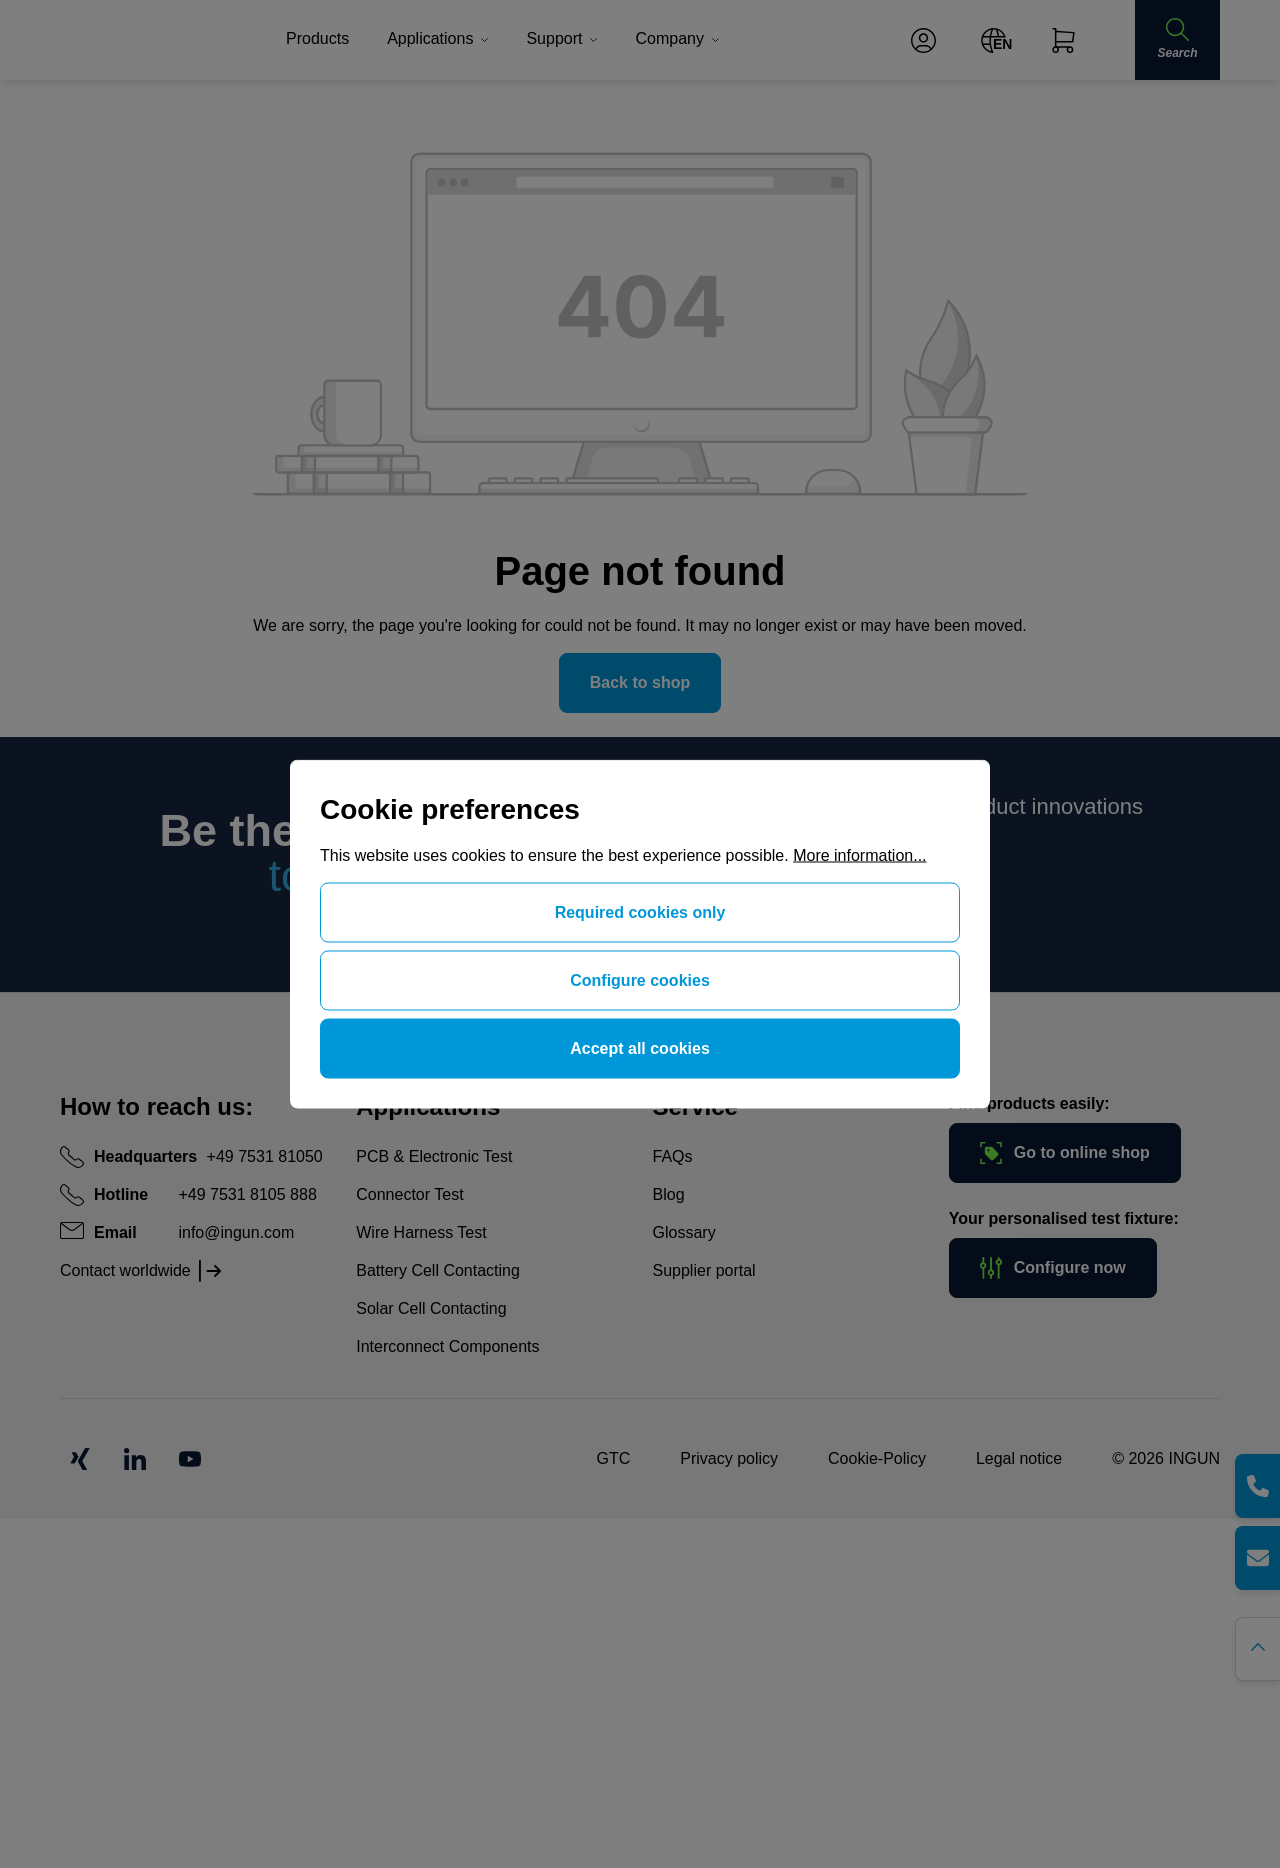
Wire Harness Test (421, 1232)
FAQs (673, 1156)
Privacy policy (729, 1458)
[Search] (1177, 40)
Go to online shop (1065, 1153)
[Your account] (923, 40)
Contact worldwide (125, 1270)
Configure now (1053, 1268)
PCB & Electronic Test (434, 1156)
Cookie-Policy (877, 1458)
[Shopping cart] (1063, 40)
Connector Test (409, 1194)
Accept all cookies (640, 1048)
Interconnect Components (447, 1346)
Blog (669, 1194)
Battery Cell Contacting (438, 1270)
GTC (613, 1458)
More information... (859, 855)
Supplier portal (704, 1270)
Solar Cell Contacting (431, 1308)
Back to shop (640, 682)
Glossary (684, 1232)
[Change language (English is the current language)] (993, 40)
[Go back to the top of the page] (1257, 1649)
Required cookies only (640, 912)
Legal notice (1019, 1458)
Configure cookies (640, 980)
